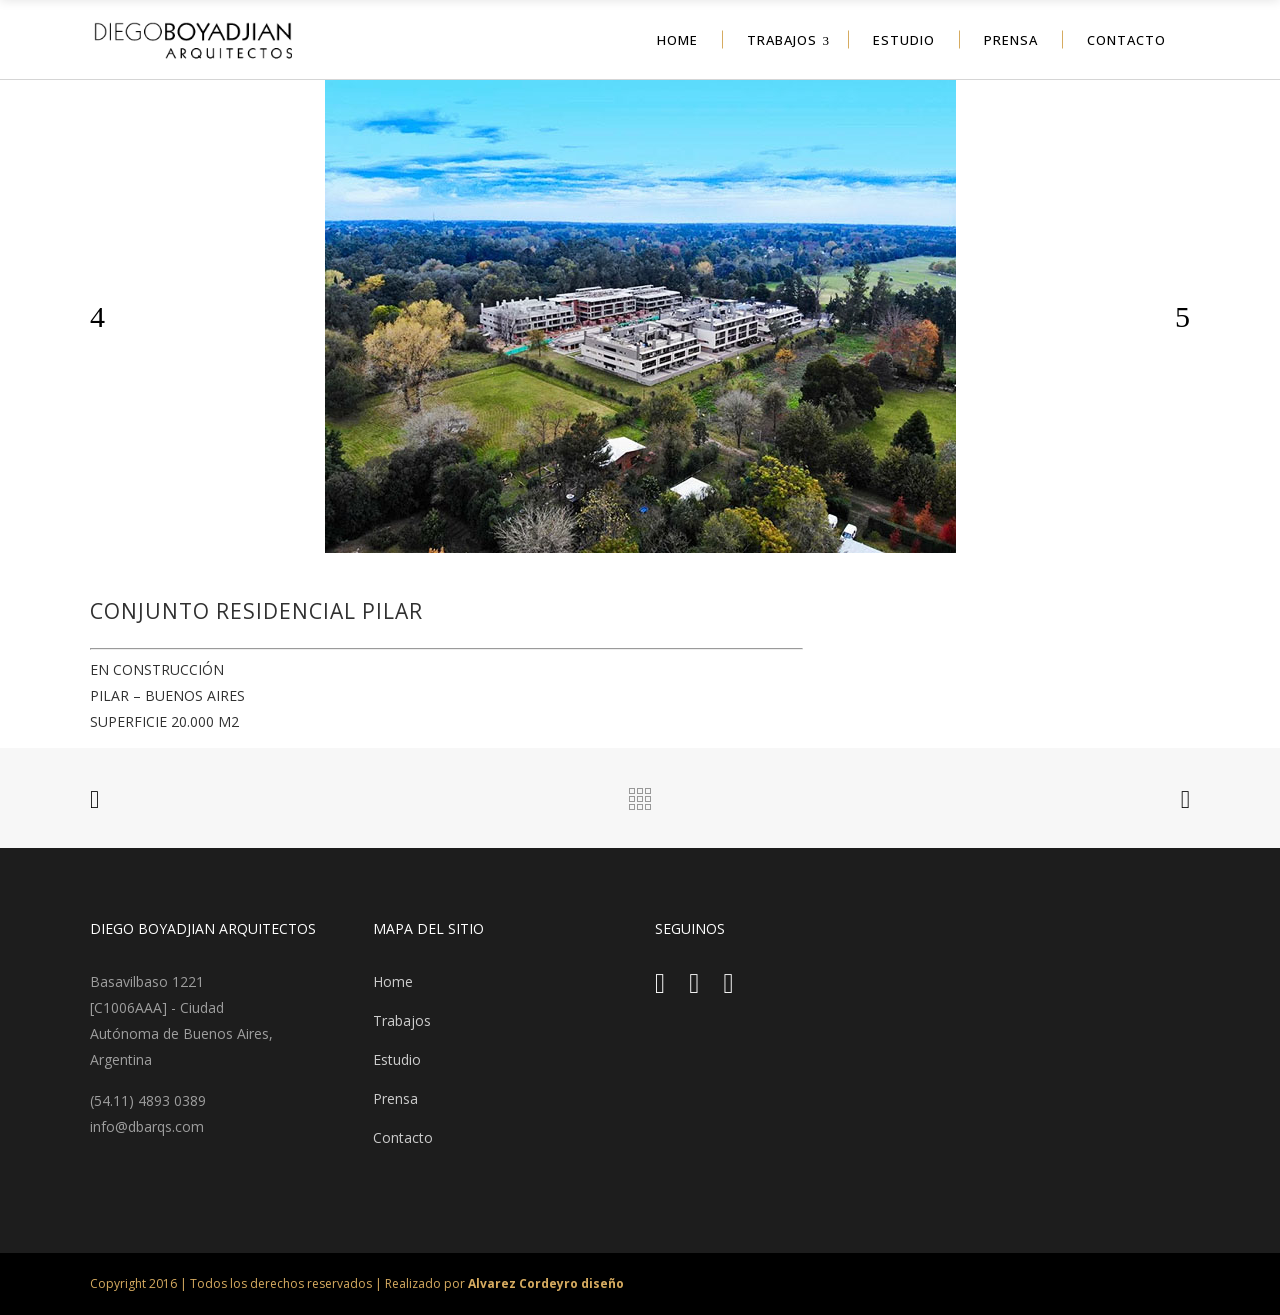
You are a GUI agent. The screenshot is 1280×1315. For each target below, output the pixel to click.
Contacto (403, 1137)
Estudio (397, 1059)
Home (393, 981)
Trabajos (402, 1020)
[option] (640, 316)
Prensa (395, 1098)
